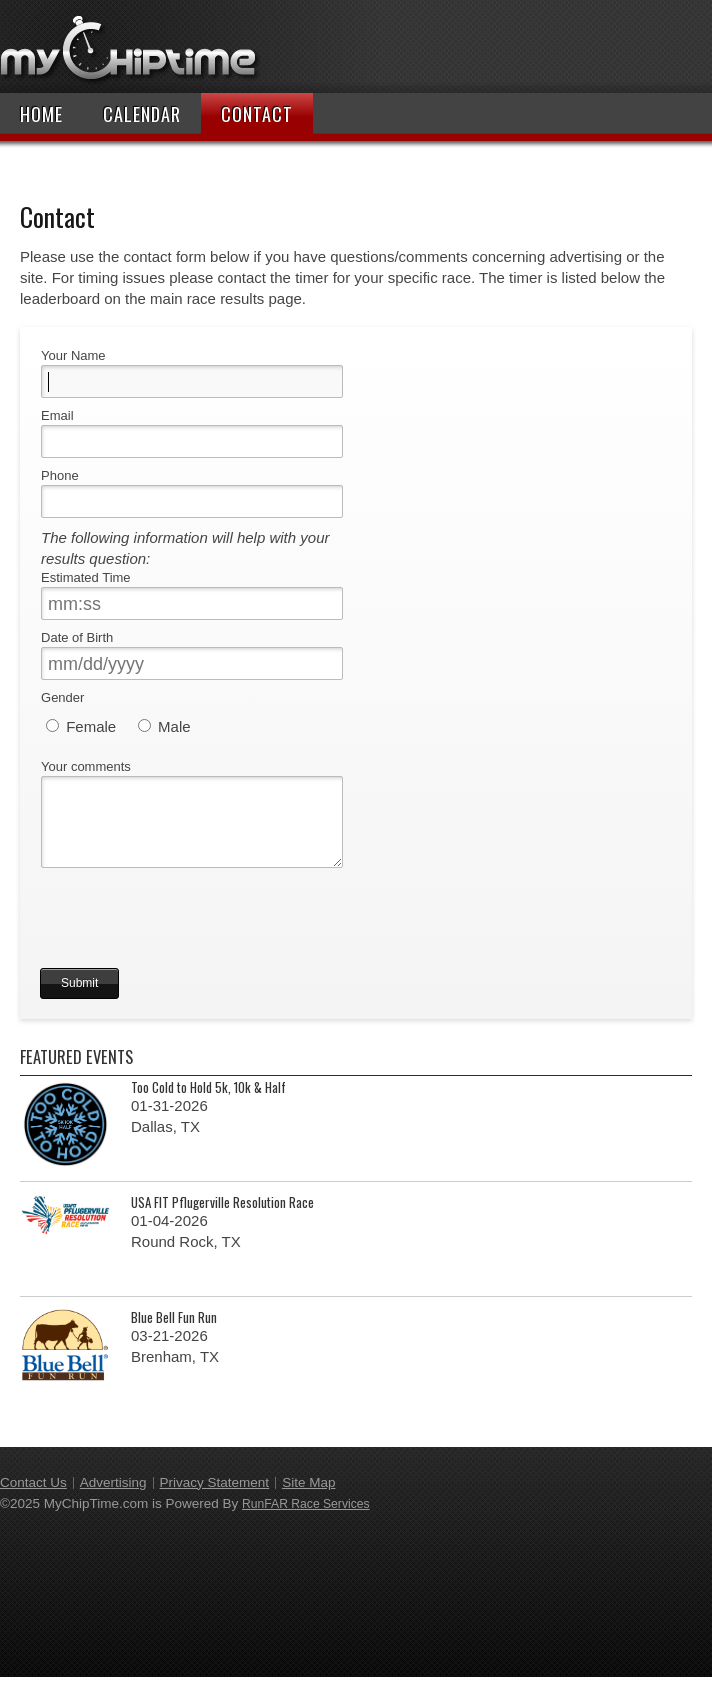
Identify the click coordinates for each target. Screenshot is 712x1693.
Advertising (113, 1498)
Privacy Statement (215, 1498)
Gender (62, 697)
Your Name (73, 355)
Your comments (86, 766)
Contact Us (33, 1498)
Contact (257, 114)
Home (41, 114)
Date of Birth (77, 637)
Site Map (308, 1498)
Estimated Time (86, 577)
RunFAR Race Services (306, 1520)
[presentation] (192, 945)
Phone (60, 475)
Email (57, 415)
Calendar (142, 114)
